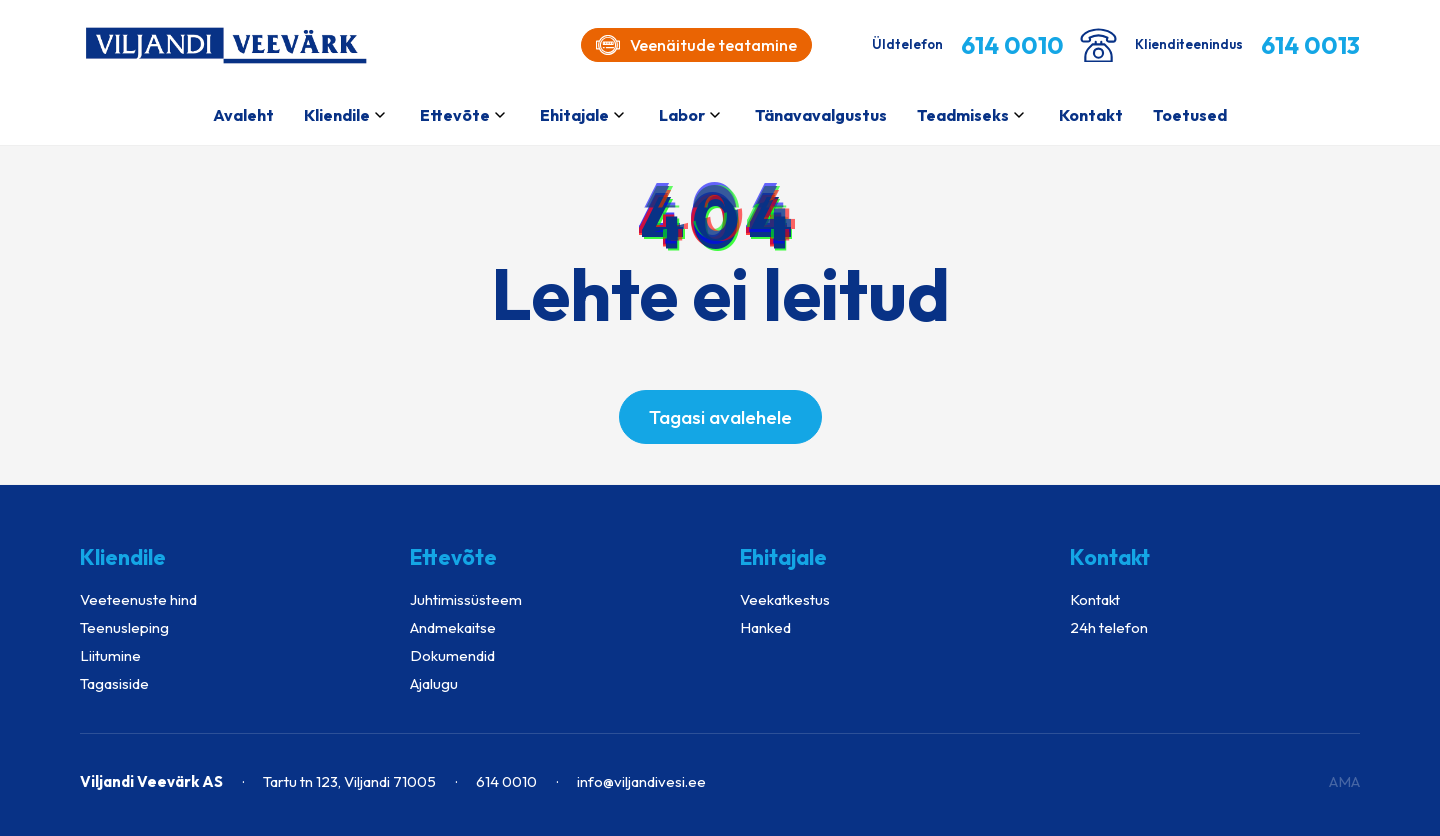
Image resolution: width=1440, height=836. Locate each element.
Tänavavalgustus (821, 115)
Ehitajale (574, 115)
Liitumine (110, 655)
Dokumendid (452, 655)
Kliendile (337, 115)
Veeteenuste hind (138, 599)
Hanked (765, 627)
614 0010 (506, 781)
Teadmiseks (963, 115)
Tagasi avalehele (720, 417)
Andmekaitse (453, 627)
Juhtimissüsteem (466, 599)
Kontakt (1091, 115)
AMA (1344, 781)
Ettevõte (455, 115)
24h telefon (1109, 627)
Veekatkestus (785, 599)
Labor (682, 115)
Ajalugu (434, 683)
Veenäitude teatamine (696, 45)
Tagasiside (114, 683)
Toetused (1190, 115)
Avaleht (243, 115)
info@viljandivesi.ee (641, 781)
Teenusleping (124, 627)
